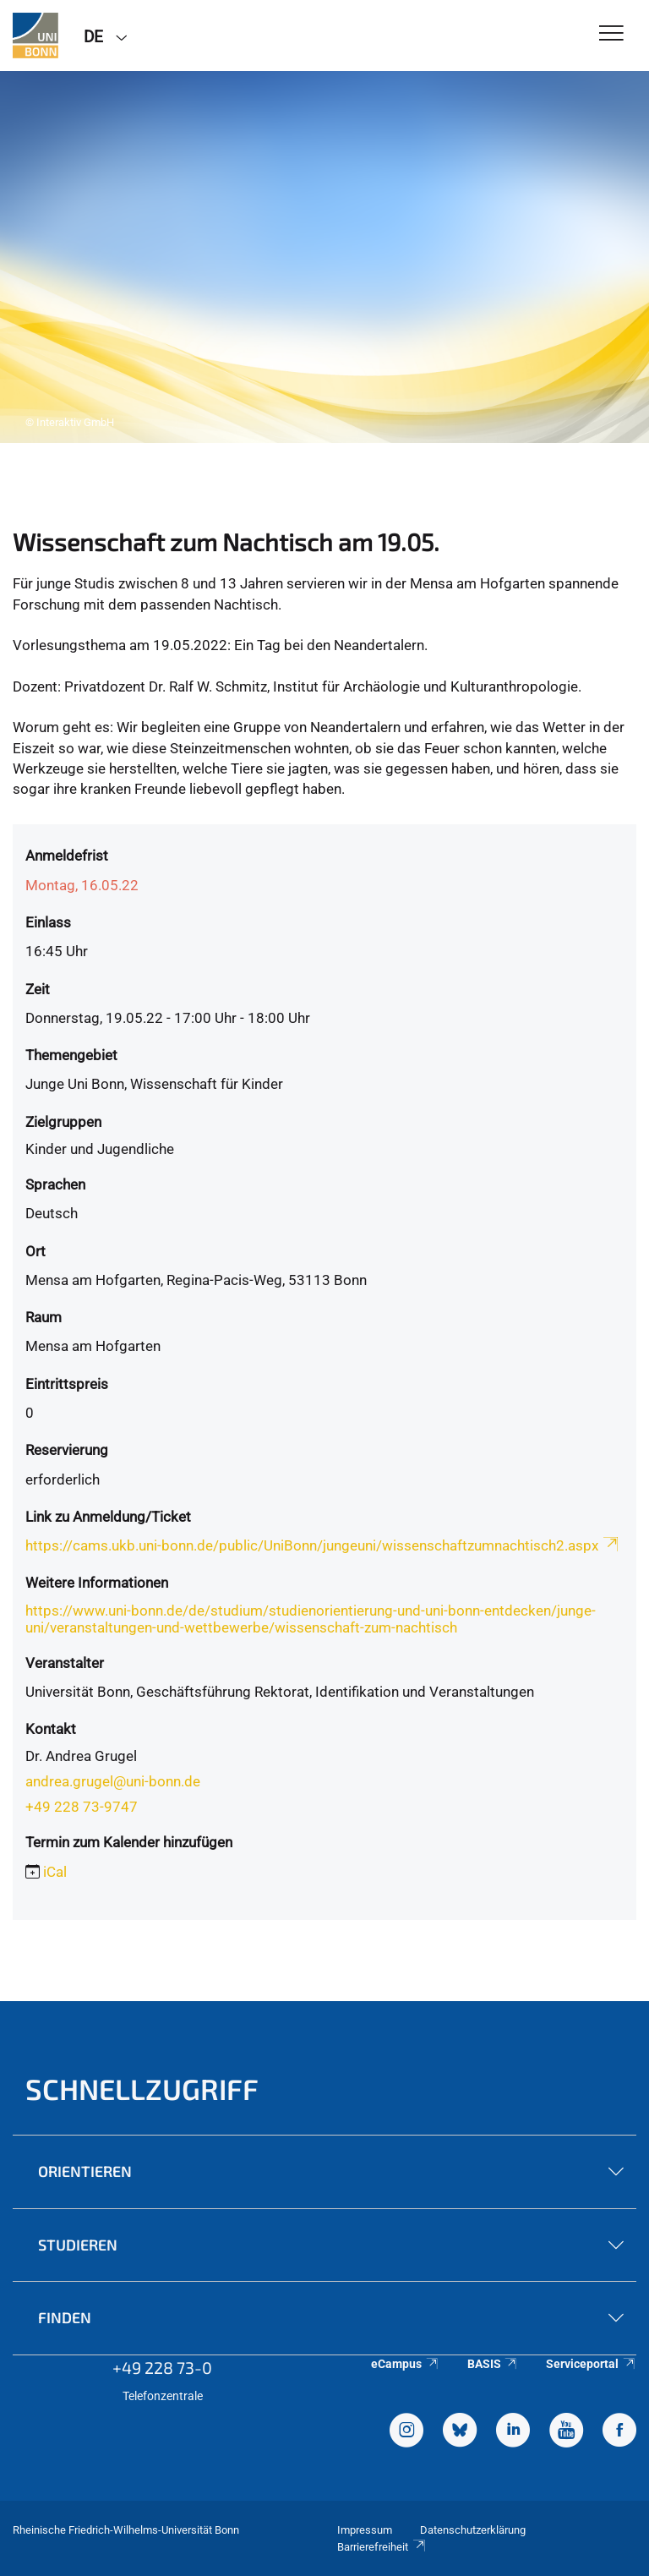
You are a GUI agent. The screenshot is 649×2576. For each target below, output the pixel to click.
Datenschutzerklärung (473, 2530)
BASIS (493, 2364)
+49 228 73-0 (162, 2367)
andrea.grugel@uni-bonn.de (112, 1781)
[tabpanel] (324, 257)
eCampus (405, 2364)
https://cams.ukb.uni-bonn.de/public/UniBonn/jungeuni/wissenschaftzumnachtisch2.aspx (323, 1545)
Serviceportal (591, 2364)
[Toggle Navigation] (611, 34)
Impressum (364, 2530)
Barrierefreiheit (382, 2546)
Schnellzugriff (142, 2088)
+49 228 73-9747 (81, 1806)
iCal (55, 1871)
